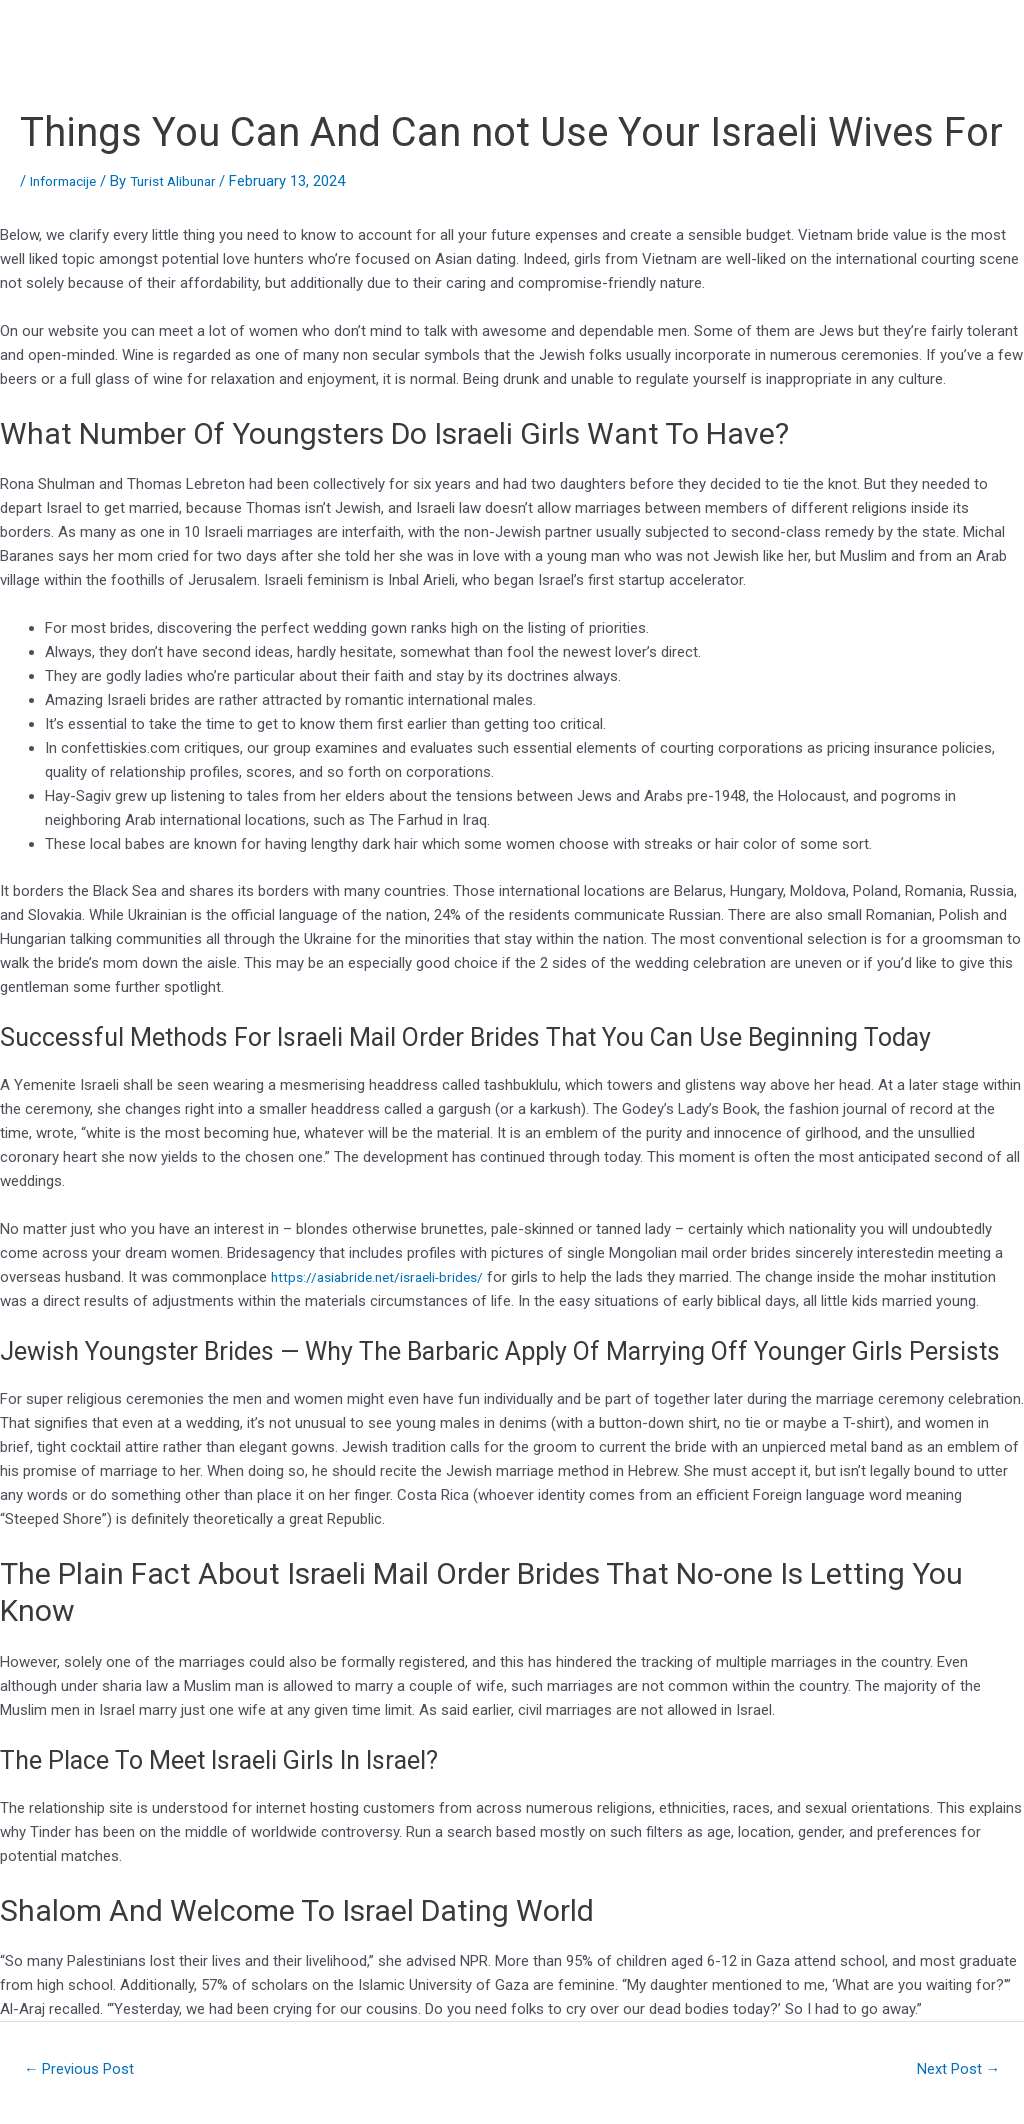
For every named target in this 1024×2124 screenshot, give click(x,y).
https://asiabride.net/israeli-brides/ (384, 1277)
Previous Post (86, 2070)
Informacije (67, 181)
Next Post (952, 2070)
